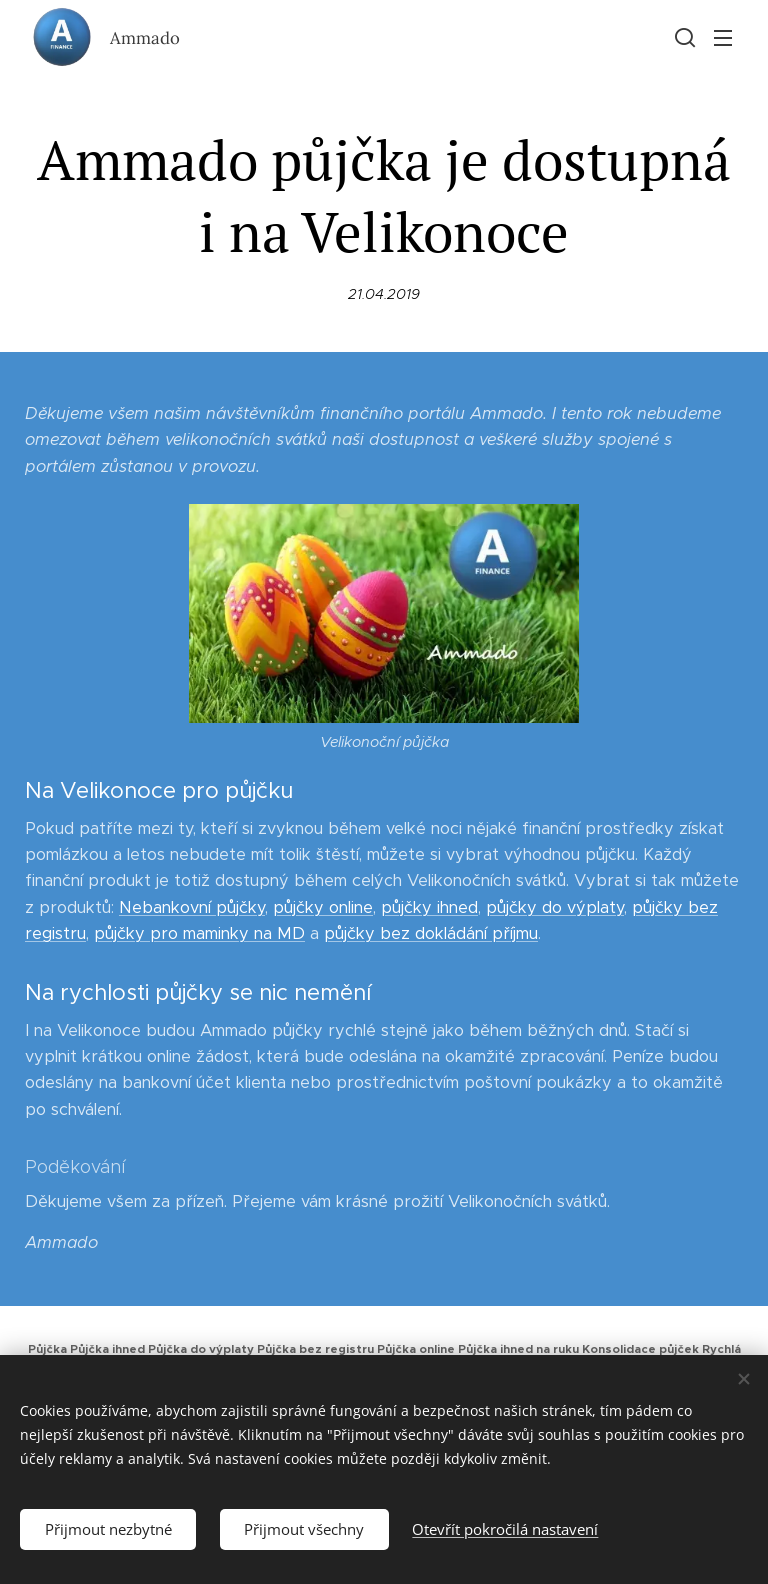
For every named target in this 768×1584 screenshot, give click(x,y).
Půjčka (47, 1349)
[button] (683, 37)
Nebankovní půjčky (192, 907)
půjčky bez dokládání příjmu (431, 933)
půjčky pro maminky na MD (199, 933)
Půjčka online (416, 1349)
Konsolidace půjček (640, 1349)
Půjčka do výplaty (201, 1349)
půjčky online (323, 907)
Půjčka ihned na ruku (518, 1349)
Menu (723, 38)
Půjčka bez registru (315, 1349)
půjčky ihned (429, 907)
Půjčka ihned (107, 1349)
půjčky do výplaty (555, 907)
